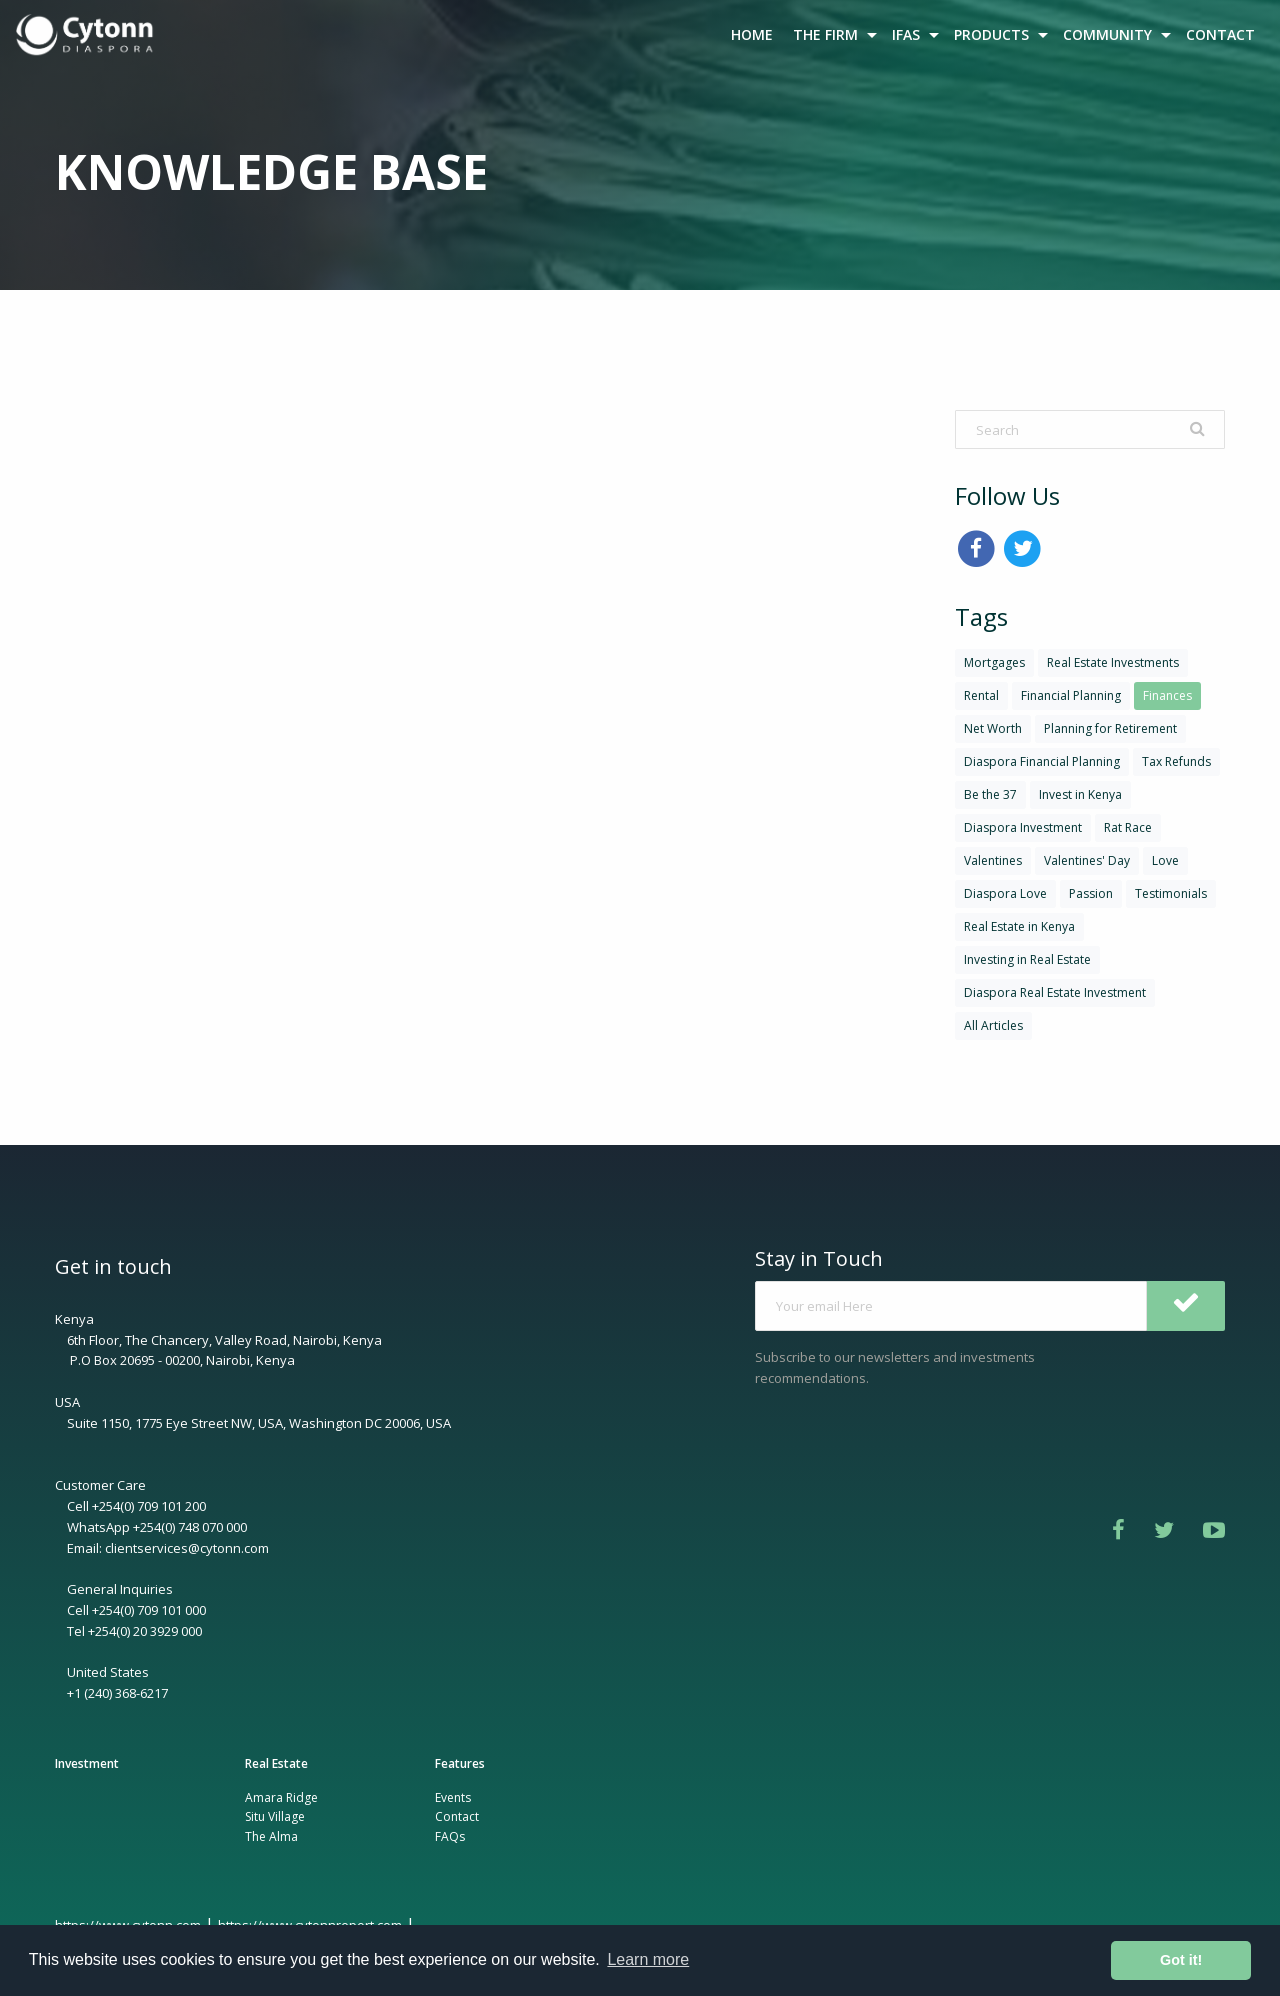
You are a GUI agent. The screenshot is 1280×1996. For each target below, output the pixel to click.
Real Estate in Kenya (1019, 926)
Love (1165, 860)
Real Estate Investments (1113, 662)
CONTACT (1220, 34)
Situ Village (275, 1816)
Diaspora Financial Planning (1042, 761)
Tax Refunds (1176, 761)
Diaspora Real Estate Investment (1055, 992)
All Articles (993, 1025)
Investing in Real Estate (1027, 959)
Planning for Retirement (1110, 728)
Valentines (993, 860)
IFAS (906, 34)
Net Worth (993, 728)
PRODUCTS (991, 34)
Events (453, 1797)
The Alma (271, 1836)
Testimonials (1171, 893)
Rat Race (1128, 827)
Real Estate (276, 1763)
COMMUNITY (1107, 34)
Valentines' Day (1087, 860)
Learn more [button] (648, 1959)
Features (460, 1763)
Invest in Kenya (1080, 794)
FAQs (450, 1836)
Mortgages (994, 662)
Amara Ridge (281, 1797)
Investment (87, 1763)
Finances (1167, 695)
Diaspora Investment (1023, 827)
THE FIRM (825, 34)
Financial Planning (1071, 695)
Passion (1091, 893)
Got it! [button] (1181, 1960)
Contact (457, 1816)
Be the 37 (990, 794)
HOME (752, 34)
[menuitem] (87, 35)
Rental (981, 695)
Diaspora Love (1005, 893)
